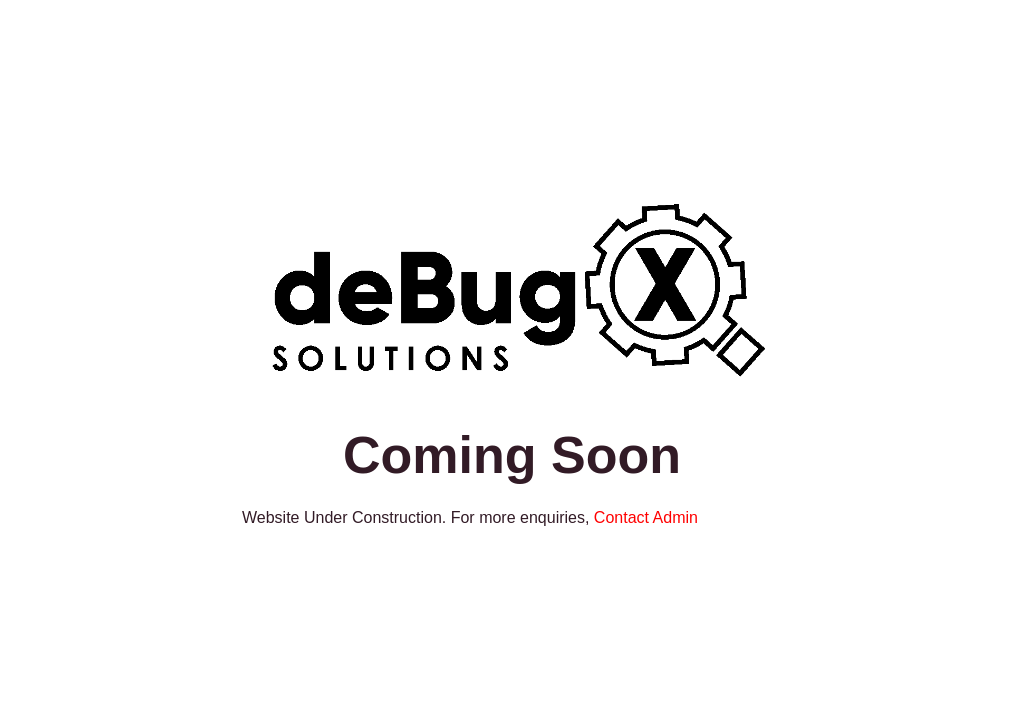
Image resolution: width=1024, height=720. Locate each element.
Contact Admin (646, 517)
